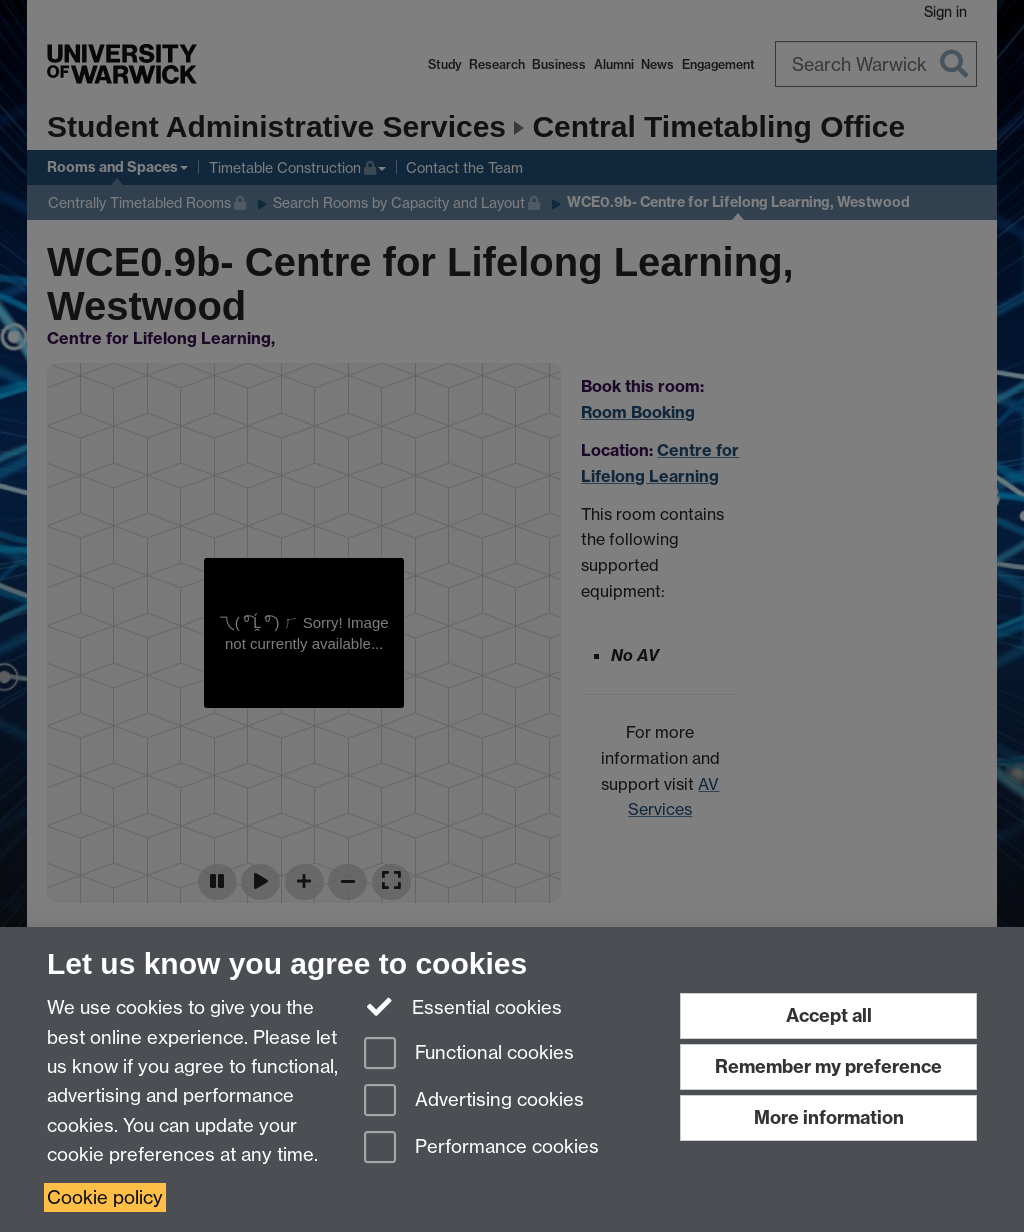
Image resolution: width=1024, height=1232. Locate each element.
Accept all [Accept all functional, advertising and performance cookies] (829, 1015)
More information (829, 1117)
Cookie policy (105, 1197)
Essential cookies (463, 1006)
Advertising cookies (474, 1101)
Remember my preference (828, 1066)
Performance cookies (481, 1148)
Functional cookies (469, 1054)
